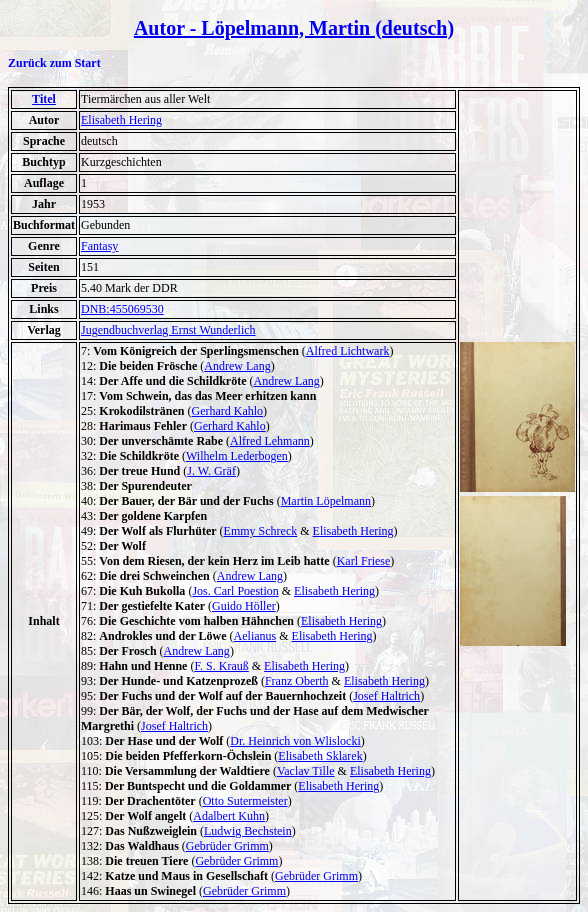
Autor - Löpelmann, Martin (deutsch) (294, 28)
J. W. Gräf (211, 471)
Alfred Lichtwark (348, 351)
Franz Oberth (297, 681)
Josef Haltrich (386, 696)
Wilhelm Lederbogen (237, 456)
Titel (44, 99)
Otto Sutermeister (245, 801)
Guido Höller (244, 606)
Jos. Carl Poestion (235, 591)
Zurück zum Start (54, 63)
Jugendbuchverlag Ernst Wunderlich (168, 330)
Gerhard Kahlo (227, 411)
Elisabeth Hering (121, 120)
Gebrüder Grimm (227, 846)
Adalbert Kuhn (229, 816)
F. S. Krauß (221, 666)
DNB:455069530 (122, 309)
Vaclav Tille (306, 771)
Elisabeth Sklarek (320, 756)
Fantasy (99, 246)
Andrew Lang (237, 366)
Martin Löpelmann (326, 501)
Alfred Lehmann (270, 441)
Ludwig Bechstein (248, 831)
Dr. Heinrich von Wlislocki (295, 741)
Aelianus (255, 636)
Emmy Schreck (261, 531)
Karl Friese (364, 561)
